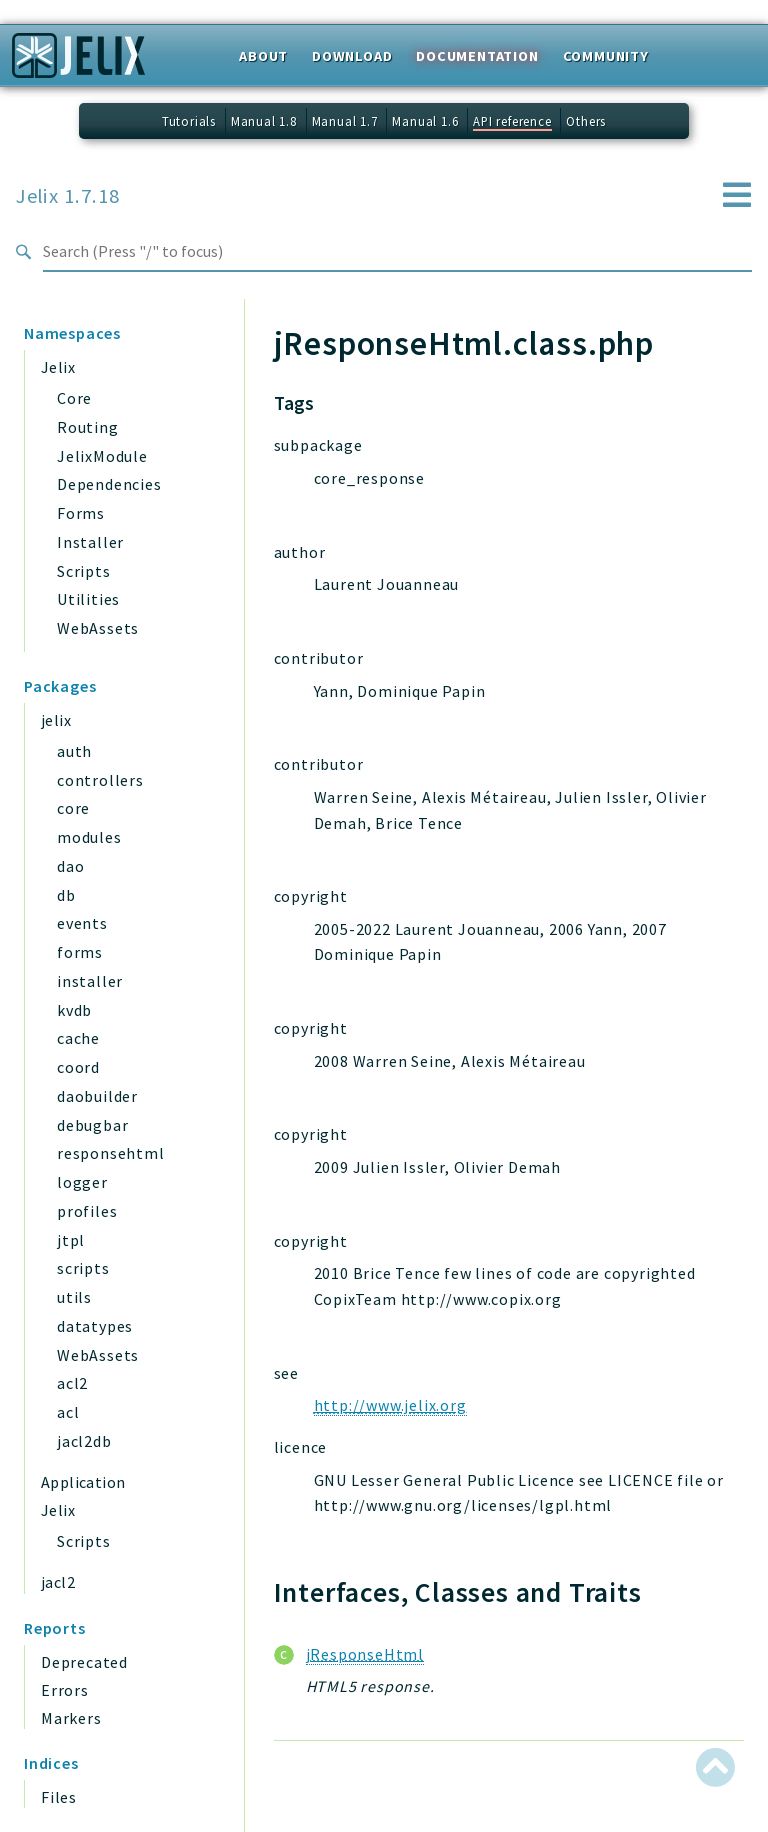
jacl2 (58, 1582)
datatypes (95, 1326)
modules (89, 837)
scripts (83, 1268)
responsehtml (111, 1153)
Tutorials (189, 121)
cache (78, 1038)
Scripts (84, 571)
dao (70, 866)
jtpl (71, 1240)
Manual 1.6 (425, 121)
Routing (88, 427)
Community (606, 56)
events (82, 923)
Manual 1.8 (264, 121)
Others (586, 121)
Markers (71, 1718)
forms (80, 952)
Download (352, 56)
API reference (512, 121)
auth (74, 751)
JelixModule (102, 456)
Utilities (88, 599)
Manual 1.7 (345, 121)
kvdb (74, 1010)
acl (68, 1412)
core (73, 808)
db (66, 895)
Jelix (58, 367)
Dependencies (109, 484)
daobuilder (97, 1096)
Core (74, 398)
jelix (56, 720)
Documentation (477, 56)
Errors (65, 1690)
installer (90, 981)
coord (78, 1067)
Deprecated (84, 1662)
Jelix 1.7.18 (68, 196)
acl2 (72, 1383)
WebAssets (98, 628)
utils (74, 1297)
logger (82, 1182)
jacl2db (84, 1441)
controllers (100, 780)
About (263, 56)
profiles (87, 1211)
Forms (81, 513)
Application (83, 1482)
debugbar (92, 1125)
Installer (90, 542)
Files (59, 1797)
